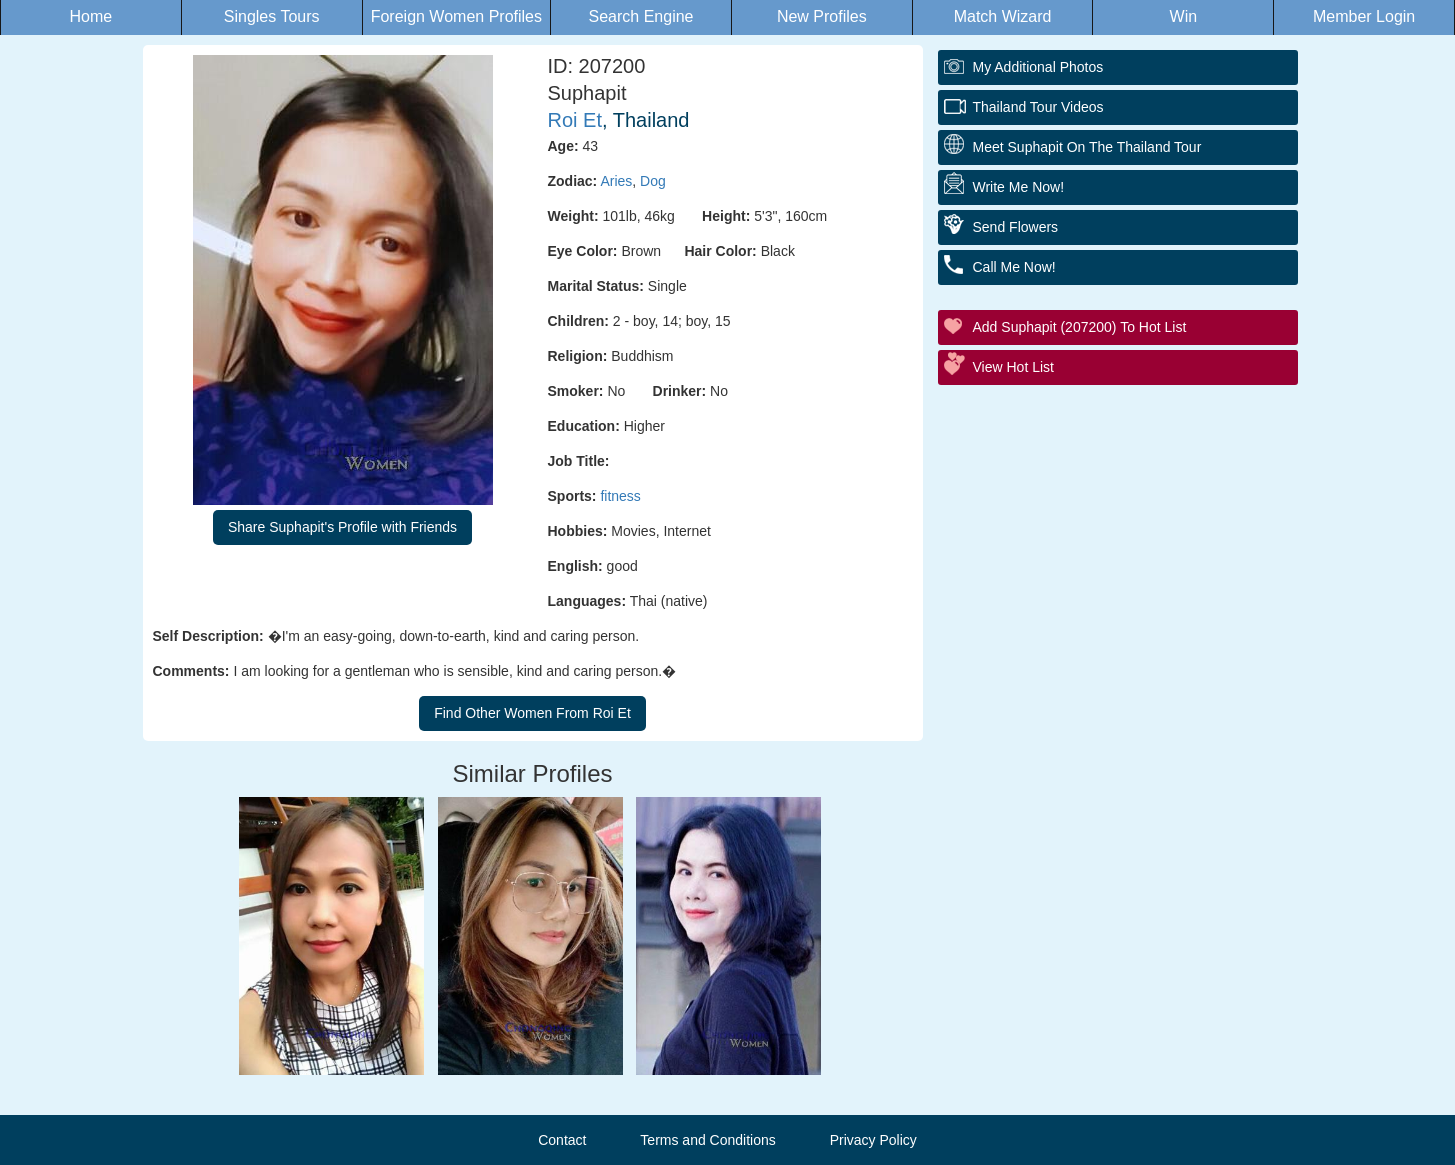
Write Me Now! (1019, 187)
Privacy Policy (873, 1140)
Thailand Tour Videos (1038, 107)
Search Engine (641, 16)
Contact (562, 1140)
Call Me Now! (1014, 267)
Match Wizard (1003, 16)
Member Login (1364, 16)
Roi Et (575, 120)
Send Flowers (1016, 227)
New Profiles (822, 16)
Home (91, 16)
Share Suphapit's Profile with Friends (342, 527)
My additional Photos (1038, 67)
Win (1184, 16)
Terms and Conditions (707, 1140)
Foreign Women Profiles (456, 16)
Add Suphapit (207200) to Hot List (1080, 327)
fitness (620, 496)
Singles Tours (272, 16)
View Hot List (1013, 367)
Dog (653, 181)
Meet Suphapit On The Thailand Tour (1087, 147)
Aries (616, 181)
